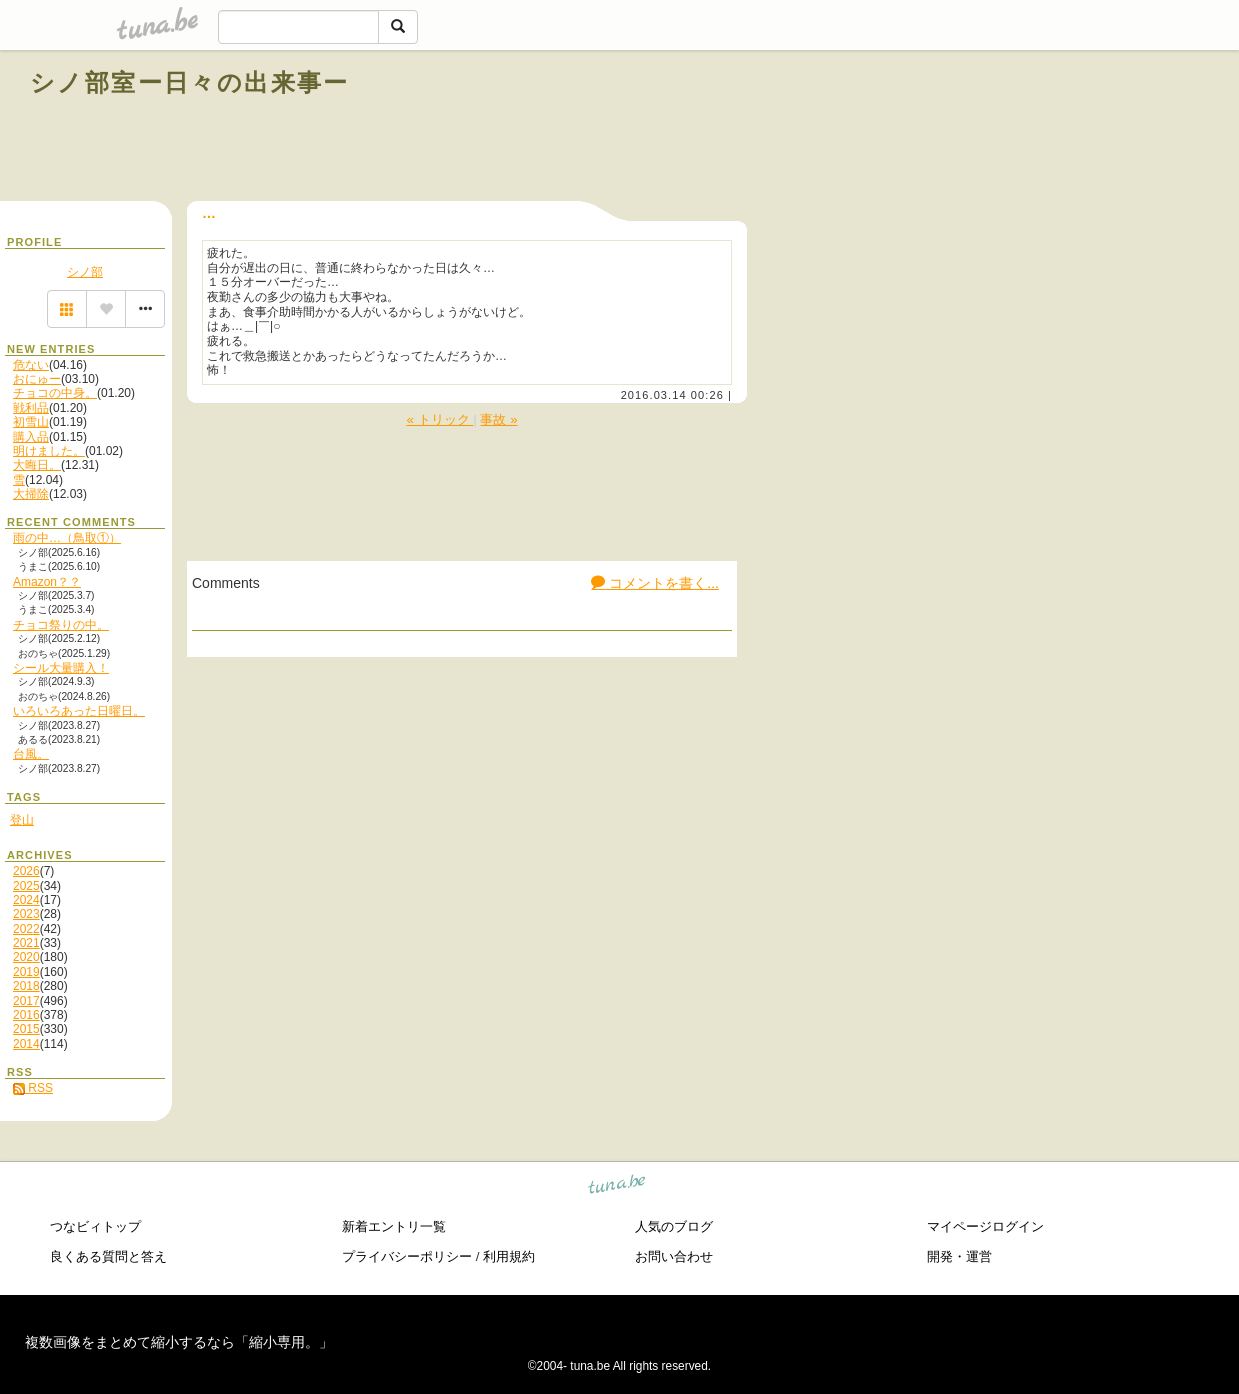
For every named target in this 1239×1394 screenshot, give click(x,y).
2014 (26, 1044)
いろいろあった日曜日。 (79, 711)
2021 (26, 943)
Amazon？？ (47, 582)
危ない (31, 365)
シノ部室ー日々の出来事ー (190, 82)
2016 (26, 1015)
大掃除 (31, 494)
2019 (26, 972)
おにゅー (37, 379)
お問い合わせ (674, 1256)
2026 (26, 871)
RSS (33, 1088)
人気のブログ (674, 1226)
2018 (26, 986)
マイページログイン (985, 1226)
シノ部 (85, 272)
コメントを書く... (655, 583)
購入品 (31, 437)
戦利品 (31, 408)
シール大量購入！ (61, 668)
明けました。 (49, 451)
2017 (26, 1001)
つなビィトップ (95, 1226)
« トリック (439, 419)
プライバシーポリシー (407, 1256)
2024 (26, 900)
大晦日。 (37, 465)
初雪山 (31, 422)
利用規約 (509, 1256)
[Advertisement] (981, 128)
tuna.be (617, 1186)
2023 (26, 914)
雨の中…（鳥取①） (67, 538)
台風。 (31, 754)
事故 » (498, 419)
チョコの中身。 (55, 393)
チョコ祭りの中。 (61, 625)
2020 (26, 957)
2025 (26, 886)
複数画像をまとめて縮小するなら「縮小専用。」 (179, 1342)
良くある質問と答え (108, 1256)
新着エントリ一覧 (394, 1226)
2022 (26, 929)
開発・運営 (959, 1256)
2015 (26, 1029)
